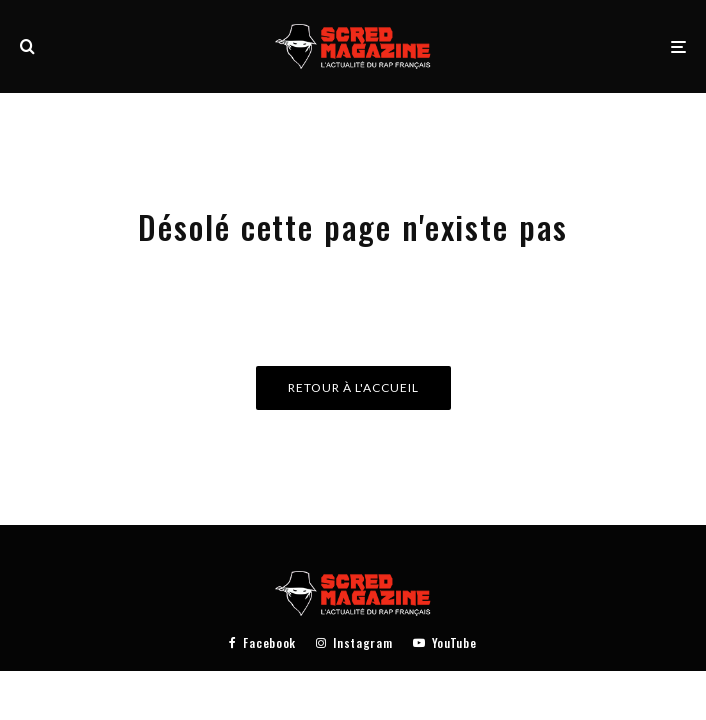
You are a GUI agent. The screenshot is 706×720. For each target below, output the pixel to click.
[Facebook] (262, 643)
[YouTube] (445, 643)
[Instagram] (354, 643)
